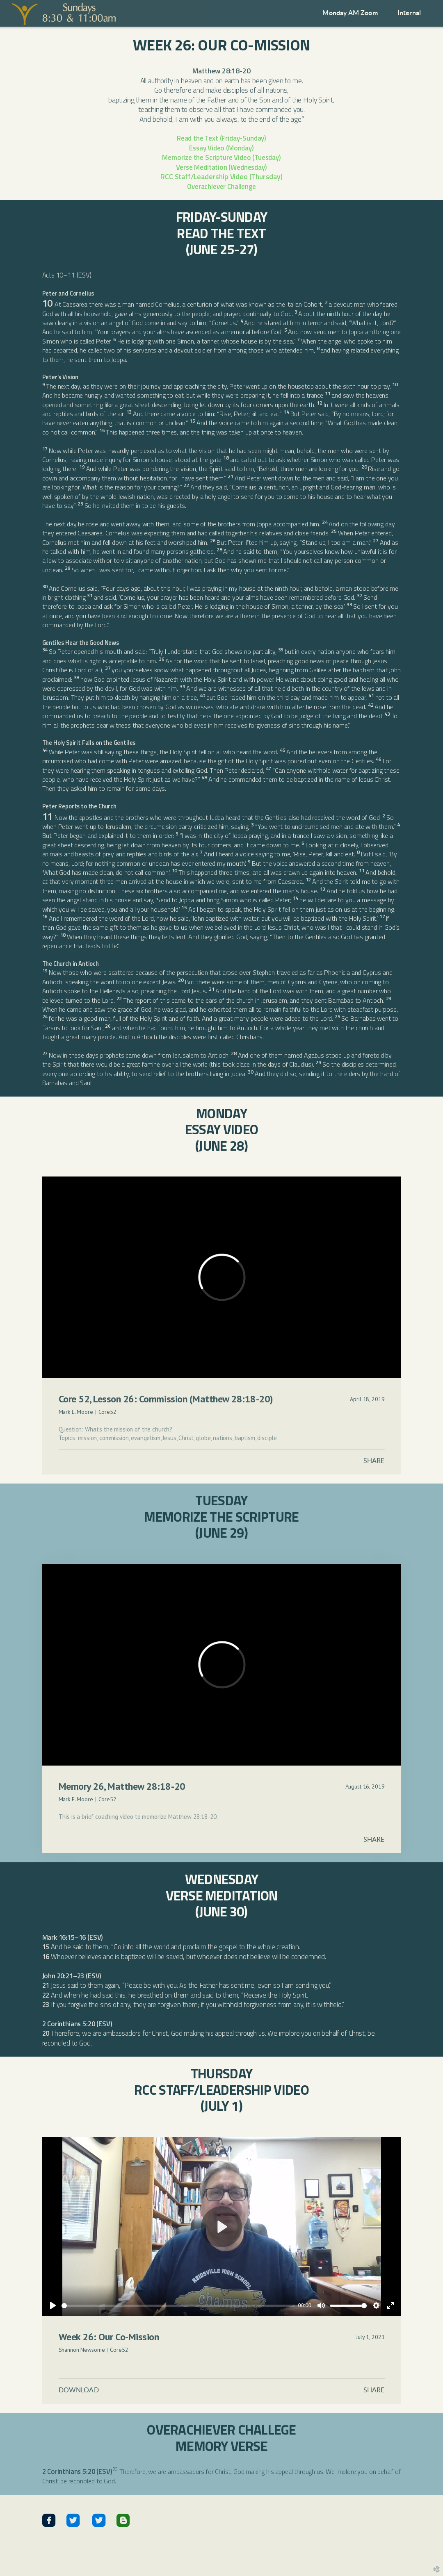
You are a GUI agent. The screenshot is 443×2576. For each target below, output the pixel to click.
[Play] (52, 2305)
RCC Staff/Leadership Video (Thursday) (221, 176)
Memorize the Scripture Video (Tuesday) (221, 157)
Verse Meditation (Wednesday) (221, 167)
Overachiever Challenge (221, 186)
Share (374, 1461)
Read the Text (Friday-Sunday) (221, 138)
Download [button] (79, 2390)
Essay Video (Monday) (221, 148)
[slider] (178, 2306)
